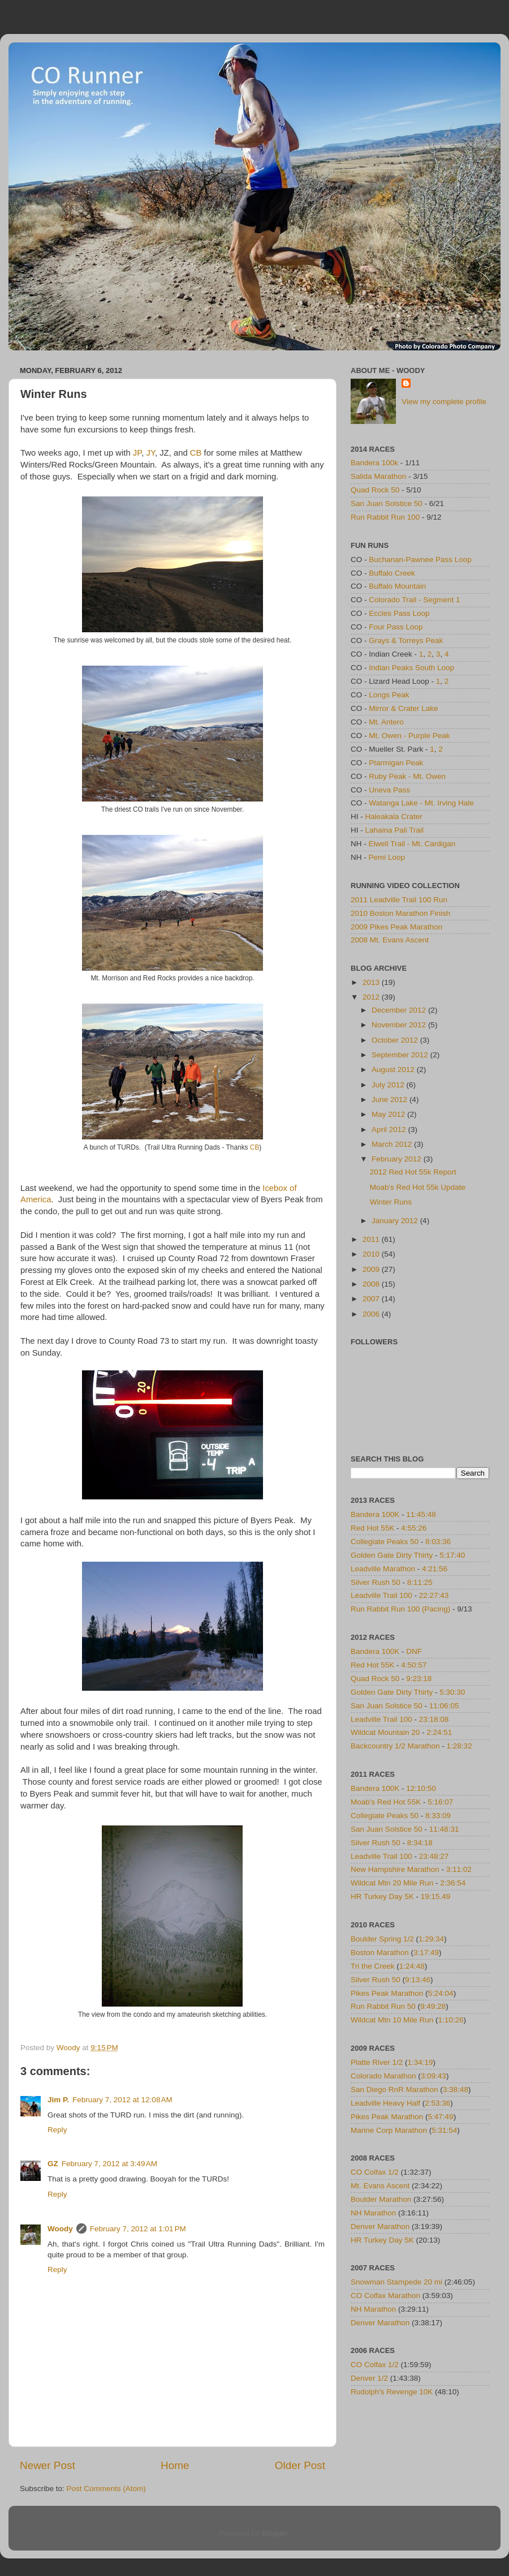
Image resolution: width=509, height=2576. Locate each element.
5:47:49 (441, 2116)
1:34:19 (420, 2062)
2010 (372, 1254)
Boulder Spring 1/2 (382, 1939)
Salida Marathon (378, 476)
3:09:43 (433, 2076)
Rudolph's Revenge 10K (392, 2392)
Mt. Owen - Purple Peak (409, 735)
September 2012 (401, 1055)
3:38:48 (455, 2089)
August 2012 (394, 1069)
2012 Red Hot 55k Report (413, 1172)
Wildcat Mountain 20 (385, 1732)
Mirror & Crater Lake (403, 708)
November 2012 (400, 1025)
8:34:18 (420, 1842)
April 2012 (390, 1129)
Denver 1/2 (369, 2378)
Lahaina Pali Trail (394, 830)
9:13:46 (417, 1979)
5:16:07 (440, 1802)
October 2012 (396, 1040)
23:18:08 (434, 1719)
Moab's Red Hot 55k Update (417, 1187)
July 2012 (389, 1085)
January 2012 (396, 1220)
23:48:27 (434, 1856)
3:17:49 (426, 1952)
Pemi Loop (387, 857)
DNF (414, 1651)
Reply (57, 2129)
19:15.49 (436, 1896)
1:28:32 (459, 1746)
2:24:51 (439, 1732)
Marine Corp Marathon (389, 2130)
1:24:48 (412, 1966)
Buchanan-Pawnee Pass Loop (420, 559)
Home (175, 2465)
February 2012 (398, 1159)
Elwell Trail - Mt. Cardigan (412, 843)
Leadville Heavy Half (385, 2103)
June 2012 (390, 1099)
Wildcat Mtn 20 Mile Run (392, 1883)
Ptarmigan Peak (396, 762)
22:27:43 (434, 1595)
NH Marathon (373, 2213)
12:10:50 (421, 1788)
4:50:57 (413, 1665)
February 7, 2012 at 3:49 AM (109, 2163)
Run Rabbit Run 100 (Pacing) (400, 1609)
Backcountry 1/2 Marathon (395, 1746)
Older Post (300, 2465)
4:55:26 (413, 1528)
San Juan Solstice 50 (386, 503)
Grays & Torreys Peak (406, 640)
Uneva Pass (389, 790)
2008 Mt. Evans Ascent (390, 940)
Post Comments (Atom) (106, 2488)
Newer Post (47, 2465)
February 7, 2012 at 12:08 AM (122, 2099)
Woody (60, 2228)
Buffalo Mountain (397, 586)
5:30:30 (452, 1692)
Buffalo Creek (392, 573)
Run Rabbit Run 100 (385, 517)
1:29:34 (431, 1939)
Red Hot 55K (372, 1528)
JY (150, 452)
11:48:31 (444, 1829)
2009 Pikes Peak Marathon (396, 927)
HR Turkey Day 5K (382, 1896)
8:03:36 (438, 1541)
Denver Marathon (380, 2226)
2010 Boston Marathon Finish (400, 913)
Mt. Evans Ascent (380, 2185)
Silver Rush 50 (375, 1582)
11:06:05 (444, 1705)
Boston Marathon (380, 1952)
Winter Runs (391, 1202)
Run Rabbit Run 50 (383, 2006)
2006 (372, 1314)
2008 (372, 1284)
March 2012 (393, 1144)
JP (137, 452)
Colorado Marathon (383, 2076)
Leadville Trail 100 (381, 1595)
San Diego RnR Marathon (394, 2089)
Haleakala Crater (393, 816)
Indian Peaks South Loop (411, 667)
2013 (372, 982)
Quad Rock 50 (375, 490)
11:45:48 (421, 1514)
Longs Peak (389, 695)
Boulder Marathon (381, 2199)
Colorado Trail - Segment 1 (414, 599)
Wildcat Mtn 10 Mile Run (392, 2020)
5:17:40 (452, 1555)
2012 (372, 997)
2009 (372, 1269)
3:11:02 (459, 1869)
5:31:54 (444, 2130)
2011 (372, 1239)
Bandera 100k (374, 462)
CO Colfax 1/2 (375, 2172)
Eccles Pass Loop (399, 613)
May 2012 (389, 1114)
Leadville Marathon (383, 1569)
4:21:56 (434, 1569)
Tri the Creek (373, 1966)
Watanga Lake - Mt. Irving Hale (421, 803)
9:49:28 (433, 2006)
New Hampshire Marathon (395, 1869)
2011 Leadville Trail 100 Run (399, 899)
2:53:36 (437, 2103)
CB (196, 452)
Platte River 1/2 (377, 2062)
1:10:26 (451, 2020)
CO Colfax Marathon (385, 2295)
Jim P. (58, 2099)
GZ (53, 2163)
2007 (372, 1299)
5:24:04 (441, 1993)
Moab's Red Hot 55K (386, 1802)
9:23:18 (419, 1678)
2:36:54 (452, 1883)
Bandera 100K (375, 1514)
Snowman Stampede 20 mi (396, 2282)
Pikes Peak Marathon (387, 1993)
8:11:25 (420, 1582)
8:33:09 (438, 1815)
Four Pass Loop (395, 627)
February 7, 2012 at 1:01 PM (138, 2228)
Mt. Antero (386, 722)
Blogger (275, 2533)
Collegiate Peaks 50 (385, 1541)
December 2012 (400, 1010)
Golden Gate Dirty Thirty (392, 1555)
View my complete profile (444, 401)
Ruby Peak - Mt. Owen (407, 776)
